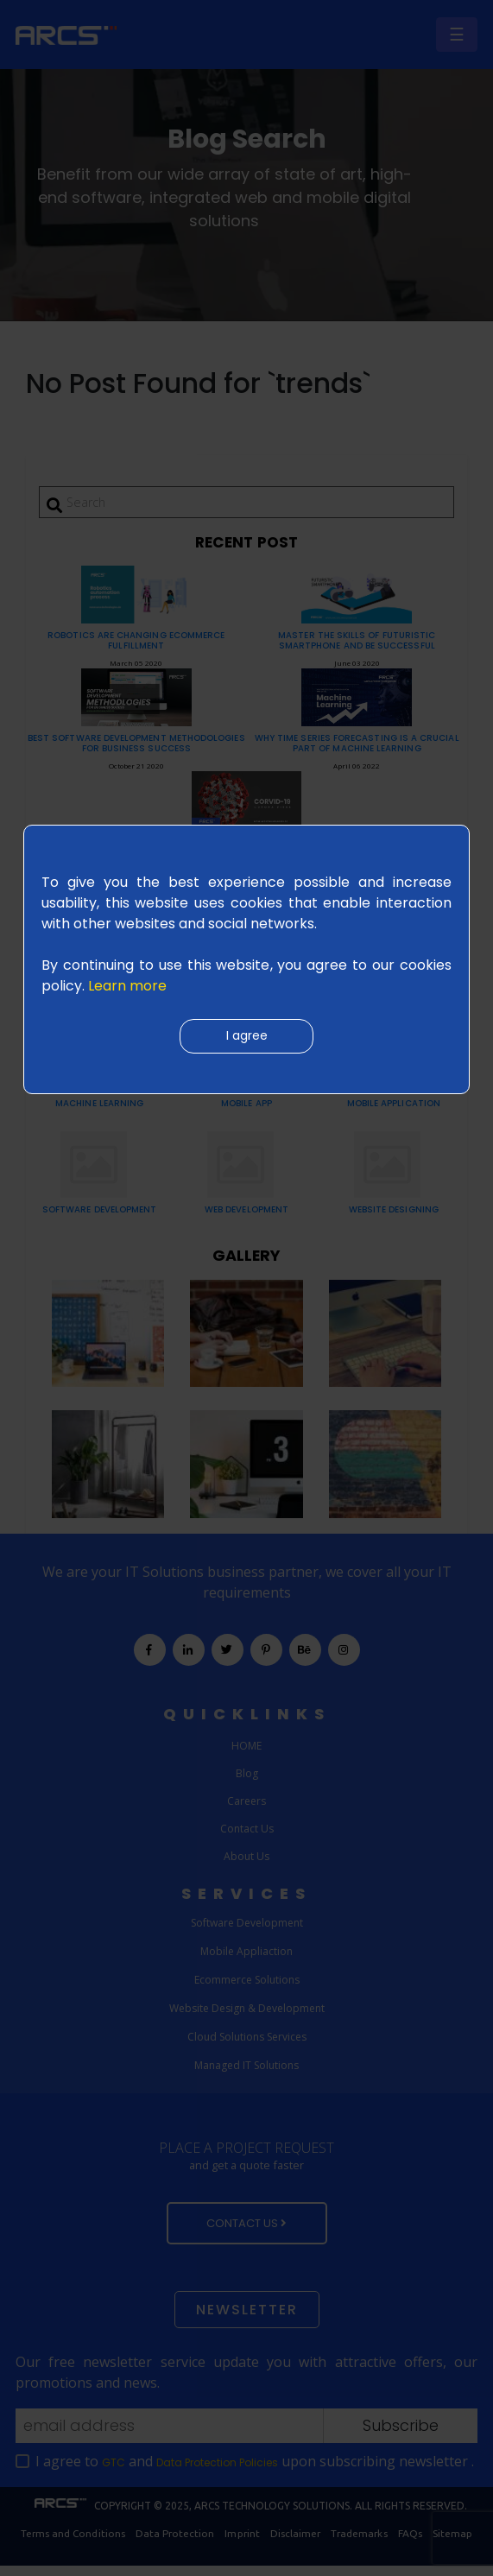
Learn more (127, 986)
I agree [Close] (247, 1037)
